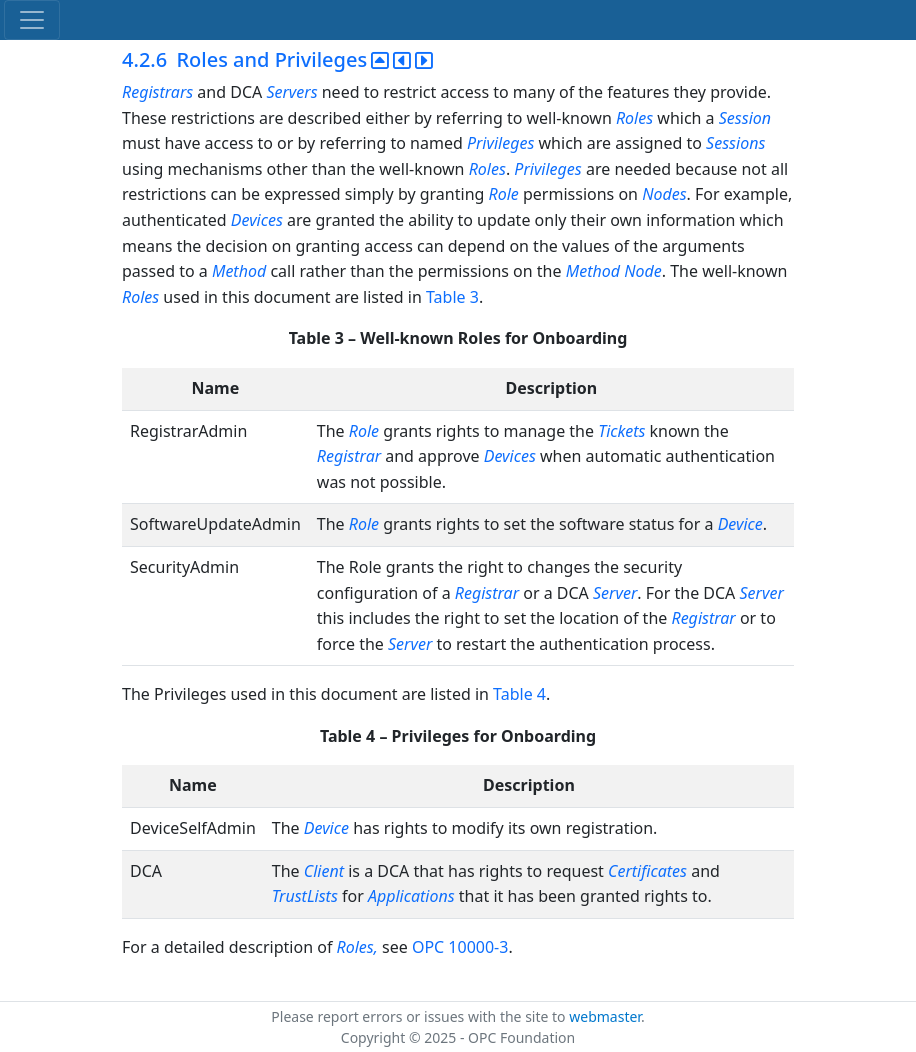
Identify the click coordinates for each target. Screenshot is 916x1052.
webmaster (605, 1016)
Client (324, 871)
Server (615, 593)
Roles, (357, 947)
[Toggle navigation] (32, 20)
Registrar (349, 456)
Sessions (735, 143)
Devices (257, 220)
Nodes (664, 194)
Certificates (647, 871)
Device (740, 524)
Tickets (621, 431)
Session (745, 118)
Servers (291, 92)
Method (239, 271)
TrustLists (305, 896)
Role (504, 194)
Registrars (157, 92)
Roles (634, 118)
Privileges (500, 143)
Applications (411, 896)
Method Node (614, 271)
